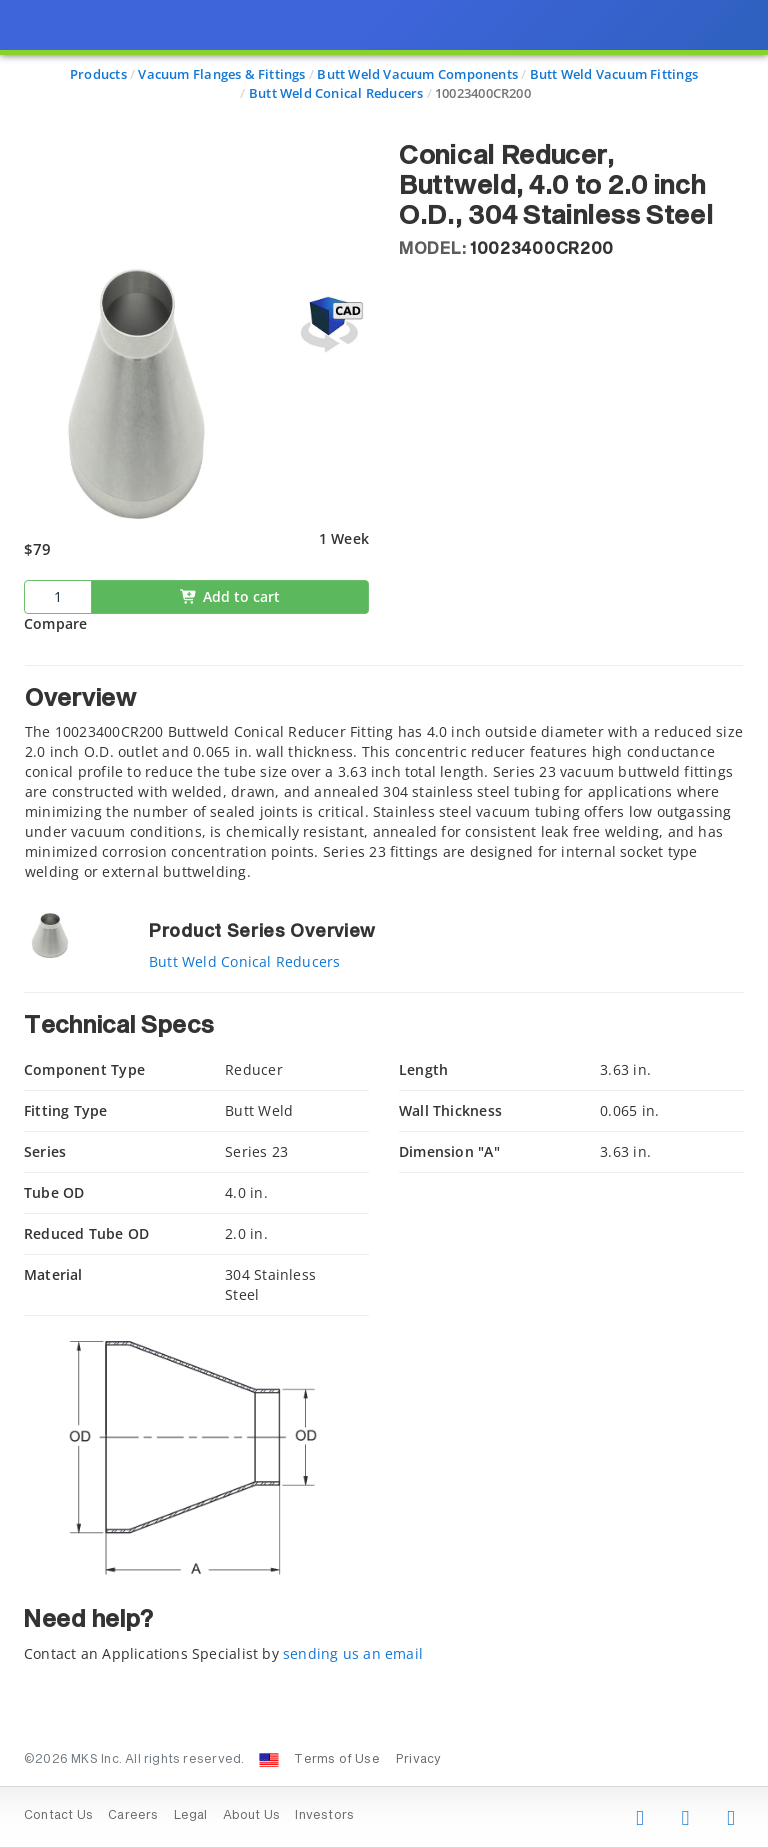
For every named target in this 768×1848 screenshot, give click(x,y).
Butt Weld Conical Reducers (244, 961)
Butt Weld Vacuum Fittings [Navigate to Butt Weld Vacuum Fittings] (614, 74)
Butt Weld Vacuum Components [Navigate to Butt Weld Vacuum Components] (417, 74)
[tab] (384, 773)
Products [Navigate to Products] (98, 74)
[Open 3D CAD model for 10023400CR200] (329, 324)
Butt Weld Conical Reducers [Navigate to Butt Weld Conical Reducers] (336, 93)
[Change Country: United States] (269, 1760)
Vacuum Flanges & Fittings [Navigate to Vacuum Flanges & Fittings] (221, 74)
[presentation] (384, 924)
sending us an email (353, 1653)
